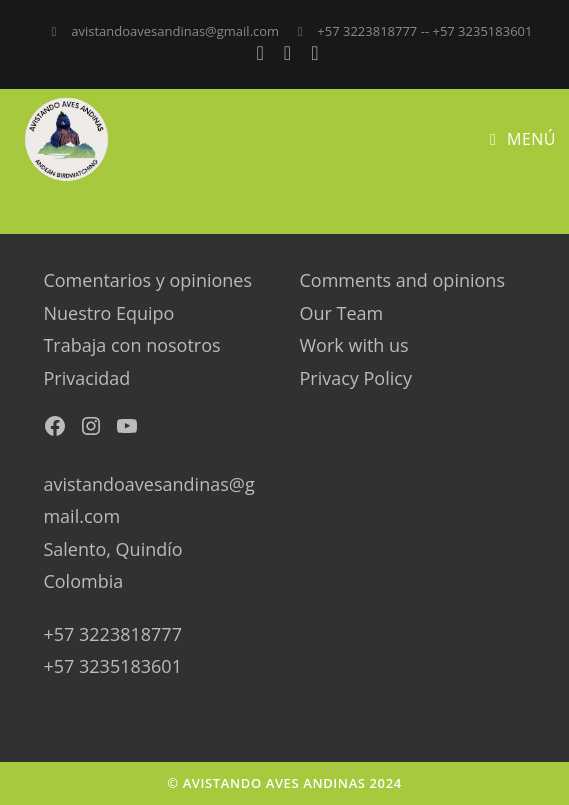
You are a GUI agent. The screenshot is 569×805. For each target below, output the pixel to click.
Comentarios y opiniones (147, 280)
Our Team (342, 313)
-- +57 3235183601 (477, 31)
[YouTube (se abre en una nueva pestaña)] (311, 53)
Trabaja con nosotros (131, 345)
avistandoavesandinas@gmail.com (175, 31)
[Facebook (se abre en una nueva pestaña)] (264, 53)
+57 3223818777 (348, 31)
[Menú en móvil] (523, 139)
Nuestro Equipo (108, 313)
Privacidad (86, 378)
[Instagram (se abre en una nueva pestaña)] (291, 53)
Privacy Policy (356, 378)
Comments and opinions (402, 280)
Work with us (354, 345)
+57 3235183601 (112, 666)
